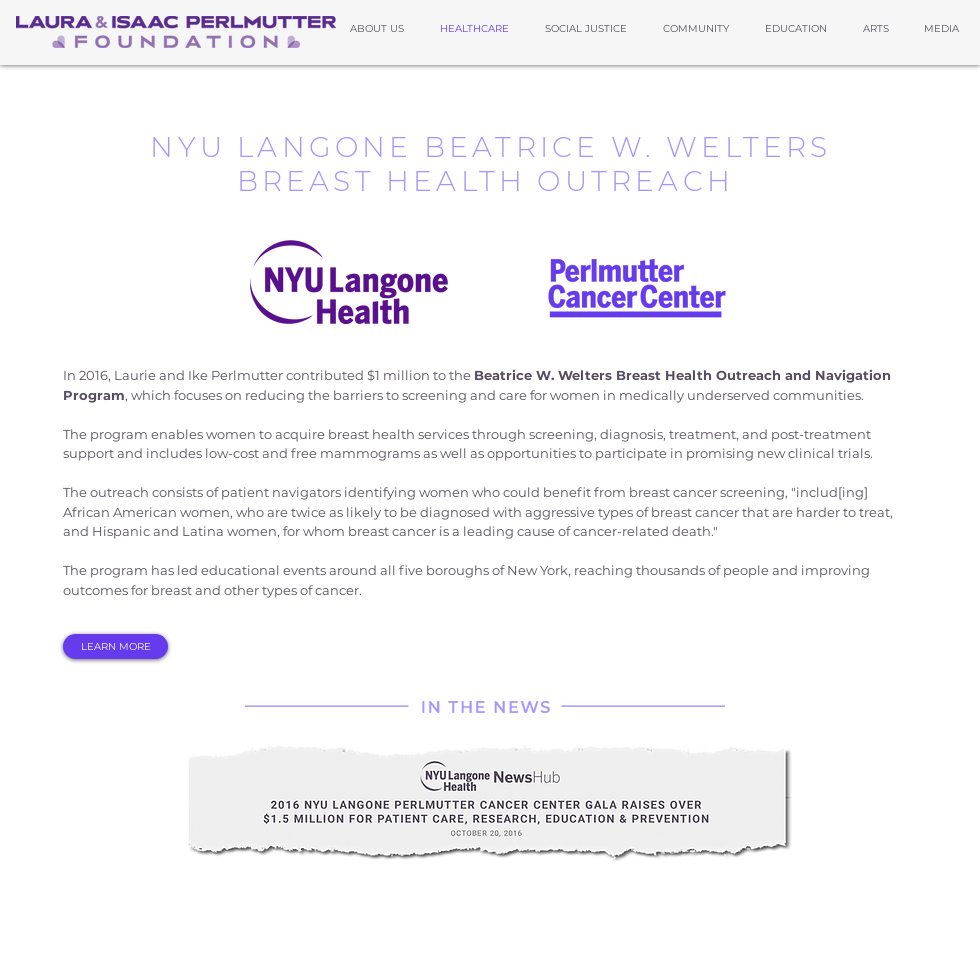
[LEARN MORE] (115, 646)
